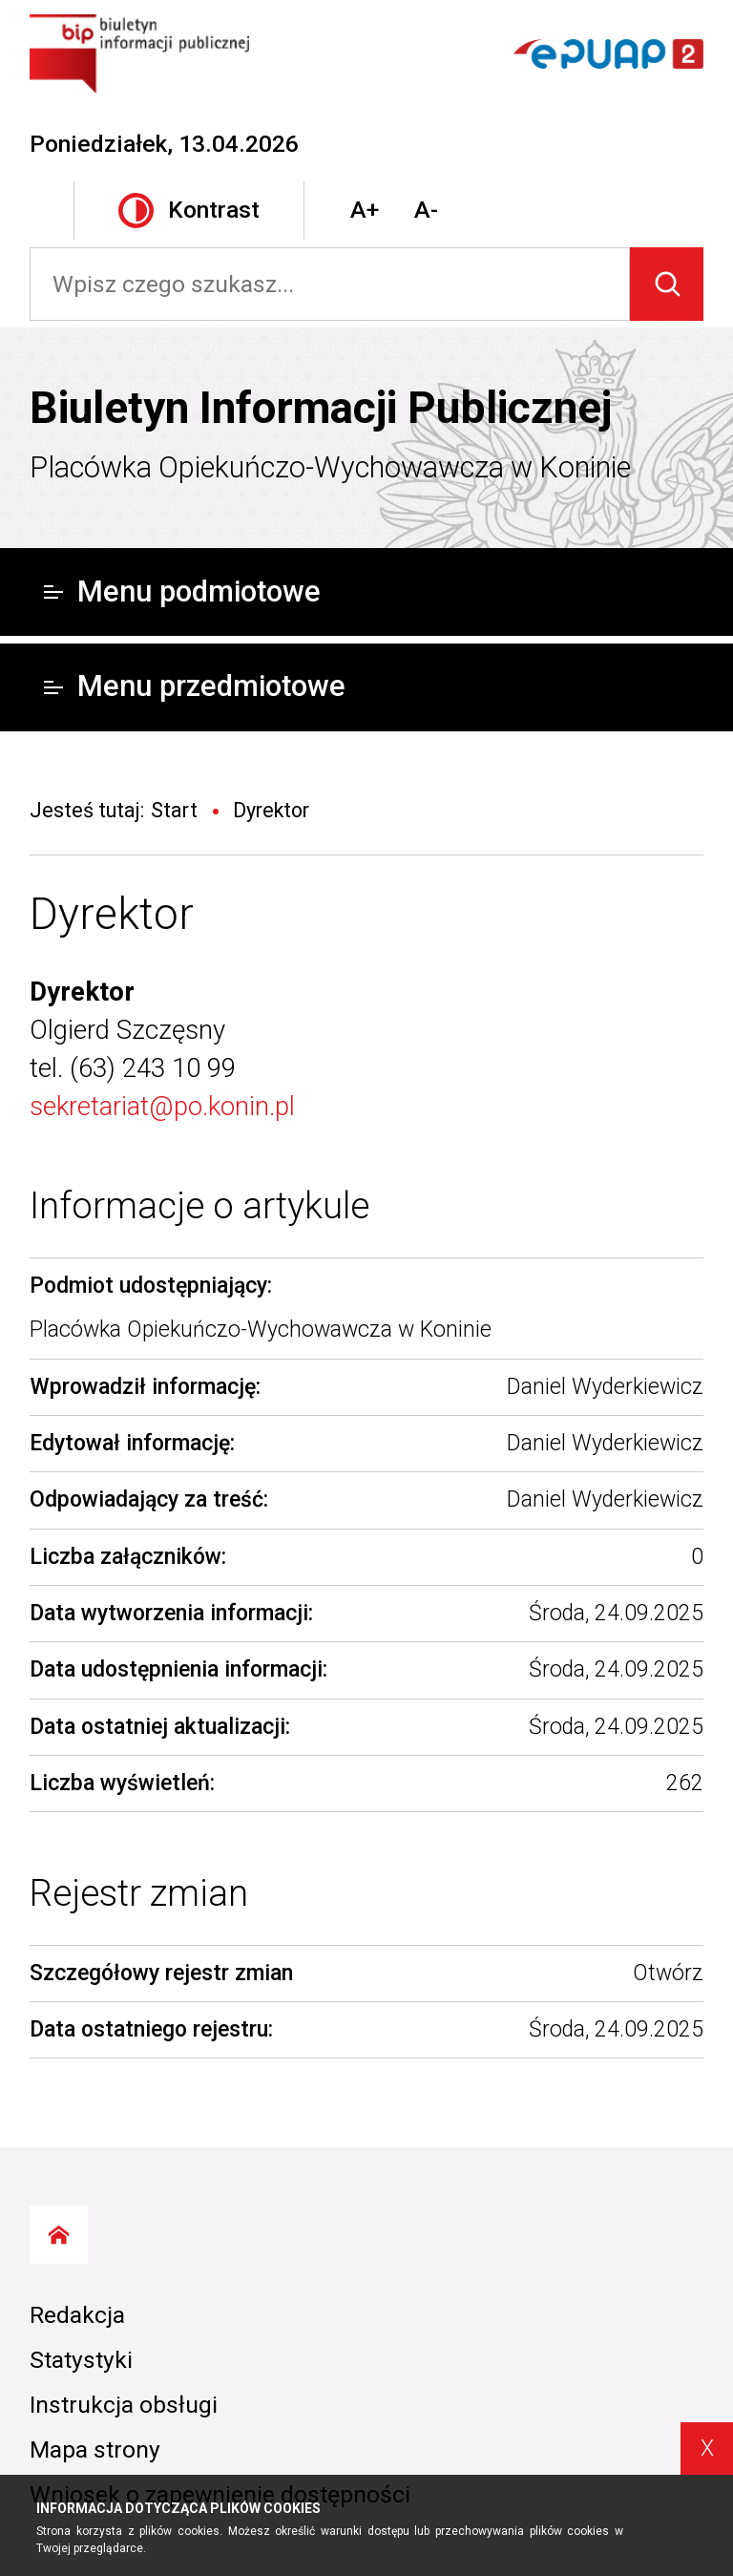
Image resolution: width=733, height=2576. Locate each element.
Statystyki (81, 2360)
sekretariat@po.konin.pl (162, 1106)
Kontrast (189, 210)
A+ (364, 209)
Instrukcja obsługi (124, 2404)
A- (426, 209)
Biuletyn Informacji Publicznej (321, 407)
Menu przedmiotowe (195, 686)
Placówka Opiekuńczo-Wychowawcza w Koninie (330, 467)
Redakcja (77, 2315)
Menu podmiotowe (182, 591)
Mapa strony (95, 2449)
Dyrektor (112, 914)
